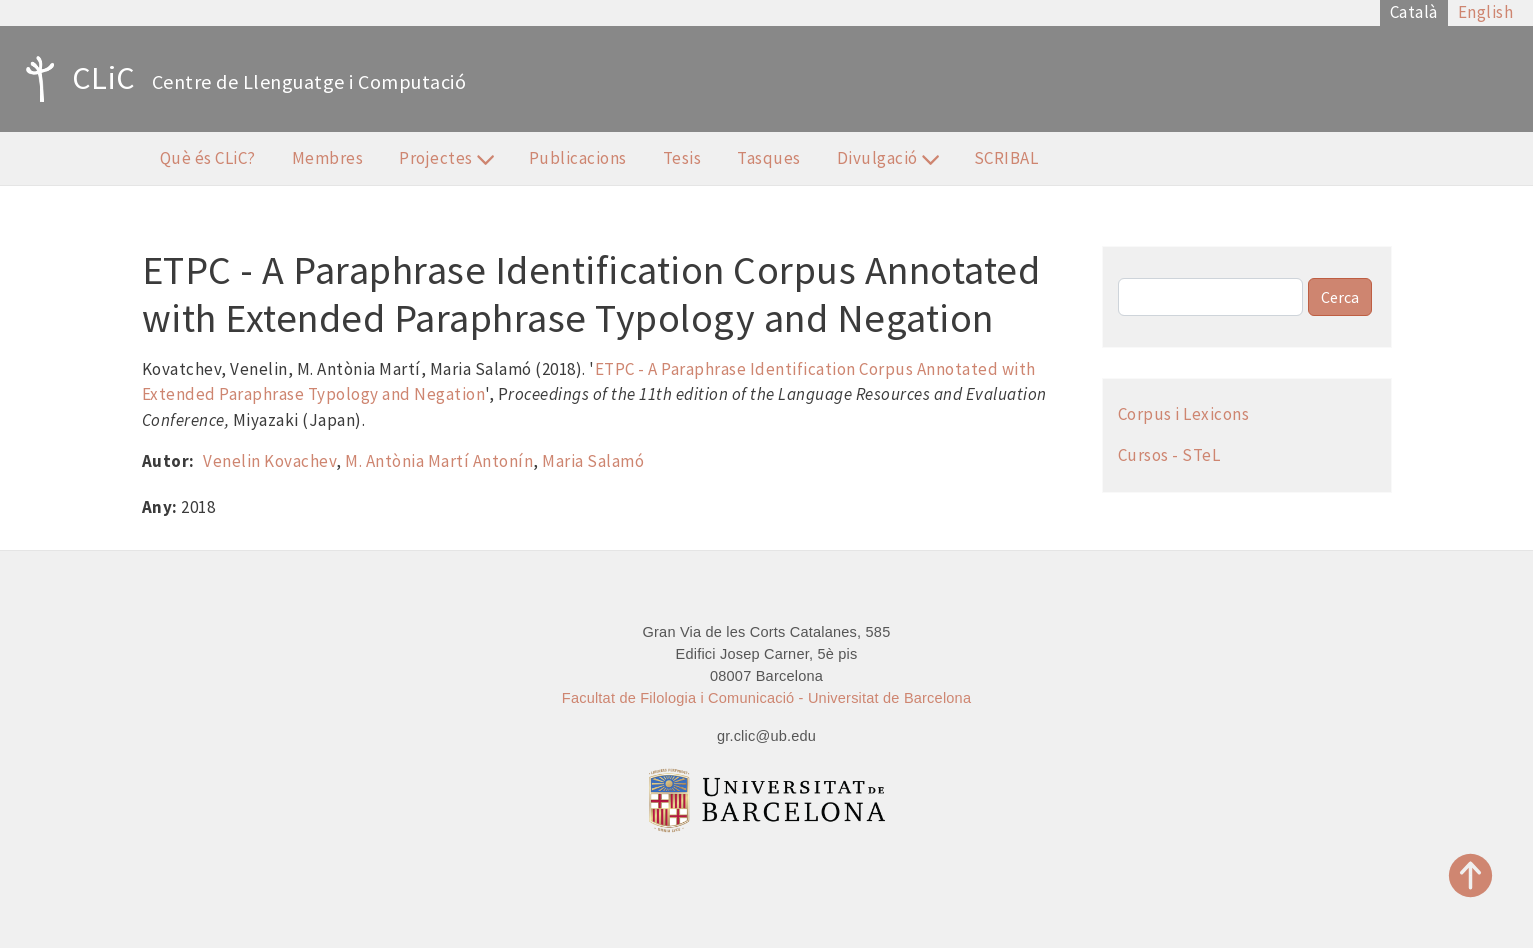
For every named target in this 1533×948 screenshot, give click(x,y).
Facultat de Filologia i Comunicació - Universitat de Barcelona (766, 698)
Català (1414, 12)
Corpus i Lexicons (1184, 414)
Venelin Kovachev (269, 461)
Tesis (682, 158)
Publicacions (578, 158)
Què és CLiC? (208, 158)
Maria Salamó (593, 461)
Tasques (769, 158)
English (1486, 12)
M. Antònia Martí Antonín (439, 461)
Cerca (1340, 297)
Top (1471, 875)
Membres (328, 158)
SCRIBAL (1006, 158)
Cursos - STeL (1169, 455)
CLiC (75, 79)
